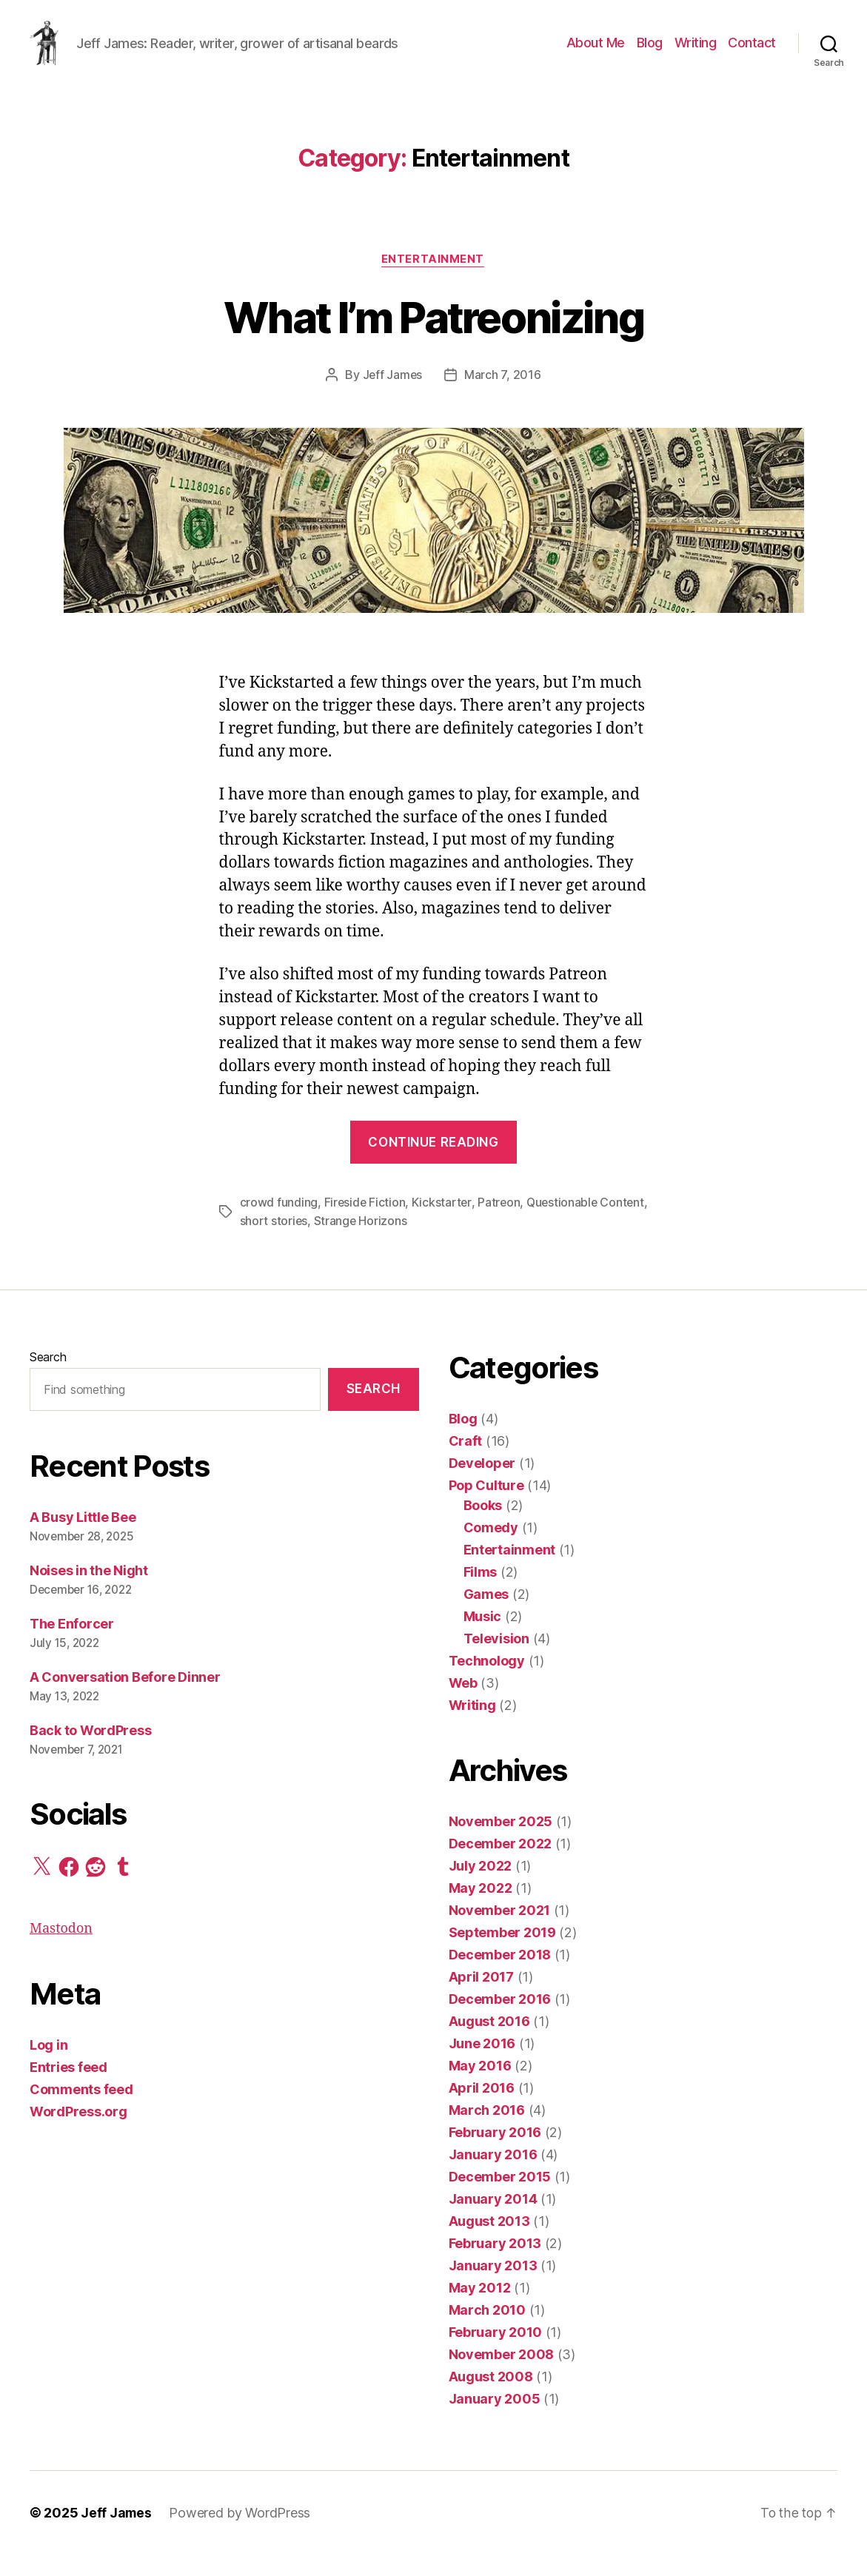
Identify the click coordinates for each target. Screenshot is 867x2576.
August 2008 (491, 2398)
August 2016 (489, 2042)
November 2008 (502, 2376)
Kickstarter (443, 1225)
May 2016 (480, 2087)
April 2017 (481, 1998)
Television (496, 1660)
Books (483, 1526)
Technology (487, 1682)
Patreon (500, 1225)
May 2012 (480, 2309)
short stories (324, 1242)
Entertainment (433, 282)
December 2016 (500, 2020)
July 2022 (480, 1887)
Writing (695, 53)
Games (486, 1615)
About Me (595, 53)
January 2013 (493, 2287)
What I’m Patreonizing (433, 338)
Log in (48, 2066)
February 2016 (495, 2153)
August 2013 (489, 2242)
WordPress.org (78, 2133)
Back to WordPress (90, 1752)
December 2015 (500, 2198)
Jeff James (392, 397)
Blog (650, 53)
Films (480, 1593)
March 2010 (487, 2331)
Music (482, 1638)
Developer (482, 1484)
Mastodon (61, 1950)
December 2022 (500, 1865)
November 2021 (500, 1931)
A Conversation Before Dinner (125, 1699)
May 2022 (480, 1909)
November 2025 (501, 1843)
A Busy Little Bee (82, 1539)
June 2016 (482, 2065)
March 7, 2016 (503, 397)
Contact (752, 53)
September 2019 (502, 1954)
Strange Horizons (412, 1242)
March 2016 (487, 2131)
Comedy (490, 1549)
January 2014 (493, 2220)
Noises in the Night (89, 1592)
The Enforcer (72, 1646)
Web (463, 1704)
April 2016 (482, 2109)
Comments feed (81, 2111)
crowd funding (279, 1225)
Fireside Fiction (365, 1225)
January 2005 (494, 2420)
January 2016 (493, 2176)
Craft (466, 1462)
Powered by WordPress (241, 2534)
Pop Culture (486, 1507)
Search (48, 1378)
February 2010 (496, 2353)
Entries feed (68, 2088)
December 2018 (500, 1976)
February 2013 (495, 2265)
